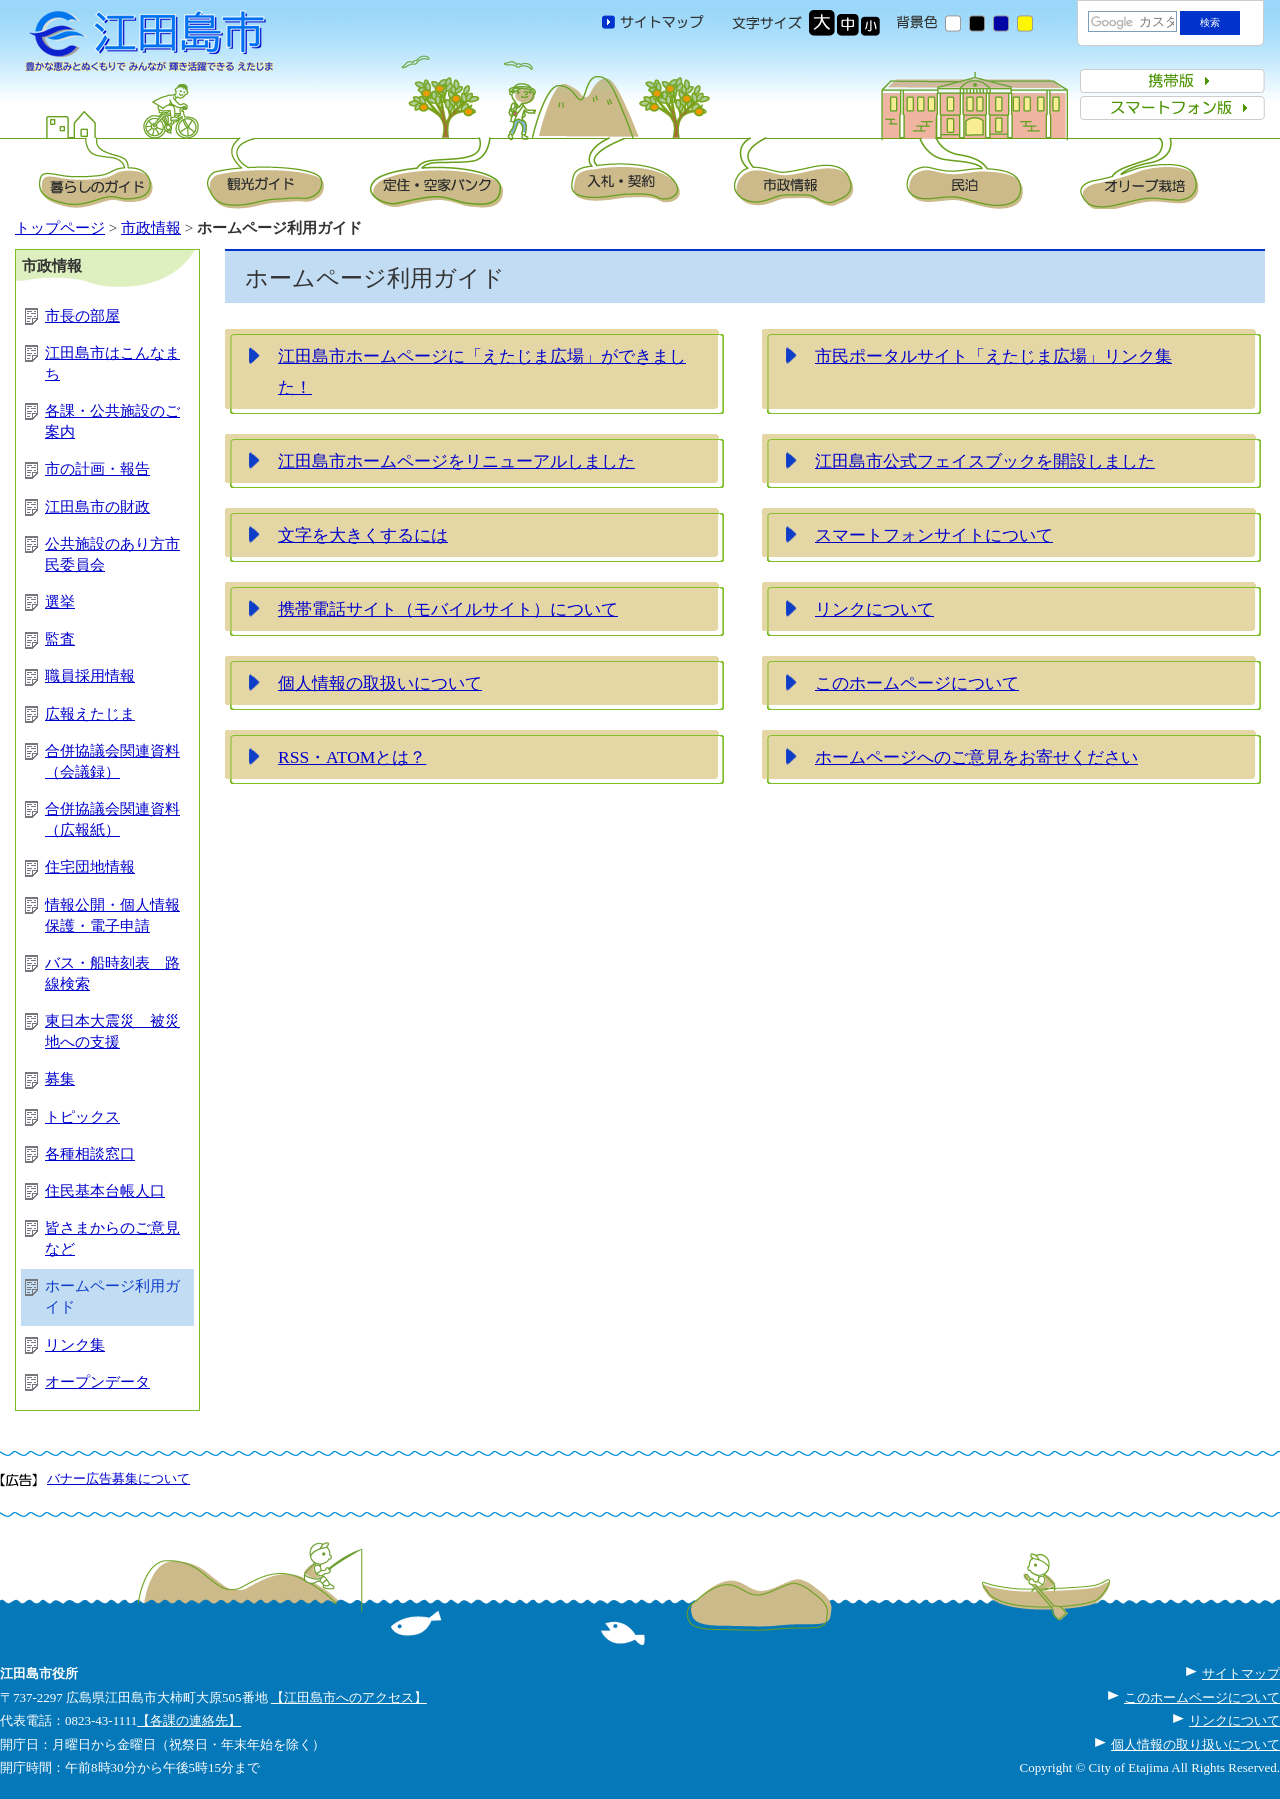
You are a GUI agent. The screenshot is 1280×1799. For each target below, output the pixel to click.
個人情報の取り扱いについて (1195, 1744)
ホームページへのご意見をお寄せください (976, 757)
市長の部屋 (82, 316)
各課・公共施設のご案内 (112, 421)
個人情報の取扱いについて (380, 683)
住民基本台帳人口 (105, 1191)
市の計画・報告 (97, 469)
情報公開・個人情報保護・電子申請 (112, 915)
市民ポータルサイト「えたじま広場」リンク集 (993, 356)
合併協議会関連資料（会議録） (112, 761)
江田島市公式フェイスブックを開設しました (985, 461)
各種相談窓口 (90, 1154)
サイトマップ (1241, 1673)
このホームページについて (917, 683)
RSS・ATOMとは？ (352, 757)
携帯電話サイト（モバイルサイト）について (448, 609)
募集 (60, 1079)
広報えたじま (90, 714)
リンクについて (874, 609)
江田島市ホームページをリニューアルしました (456, 461)
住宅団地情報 (90, 867)
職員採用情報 (90, 676)
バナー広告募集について (118, 1478)
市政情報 (151, 228)
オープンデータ (97, 1382)
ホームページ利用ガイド (112, 1296)
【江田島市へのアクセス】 (349, 1697)
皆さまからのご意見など (112, 1238)
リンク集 (75, 1345)
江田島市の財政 (97, 507)
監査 (60, 639)
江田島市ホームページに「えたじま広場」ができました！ (482, 372)
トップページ (60, 228)
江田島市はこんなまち (112, 363)
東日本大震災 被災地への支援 (112, 1031)
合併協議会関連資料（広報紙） (112, 819)
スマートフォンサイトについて (934, 535)
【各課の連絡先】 (189, 1720)
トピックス (82, 1117)
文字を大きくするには (363, 535)
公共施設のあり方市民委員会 (112, 554)
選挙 (60, 602)
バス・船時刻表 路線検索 (112, 973)
